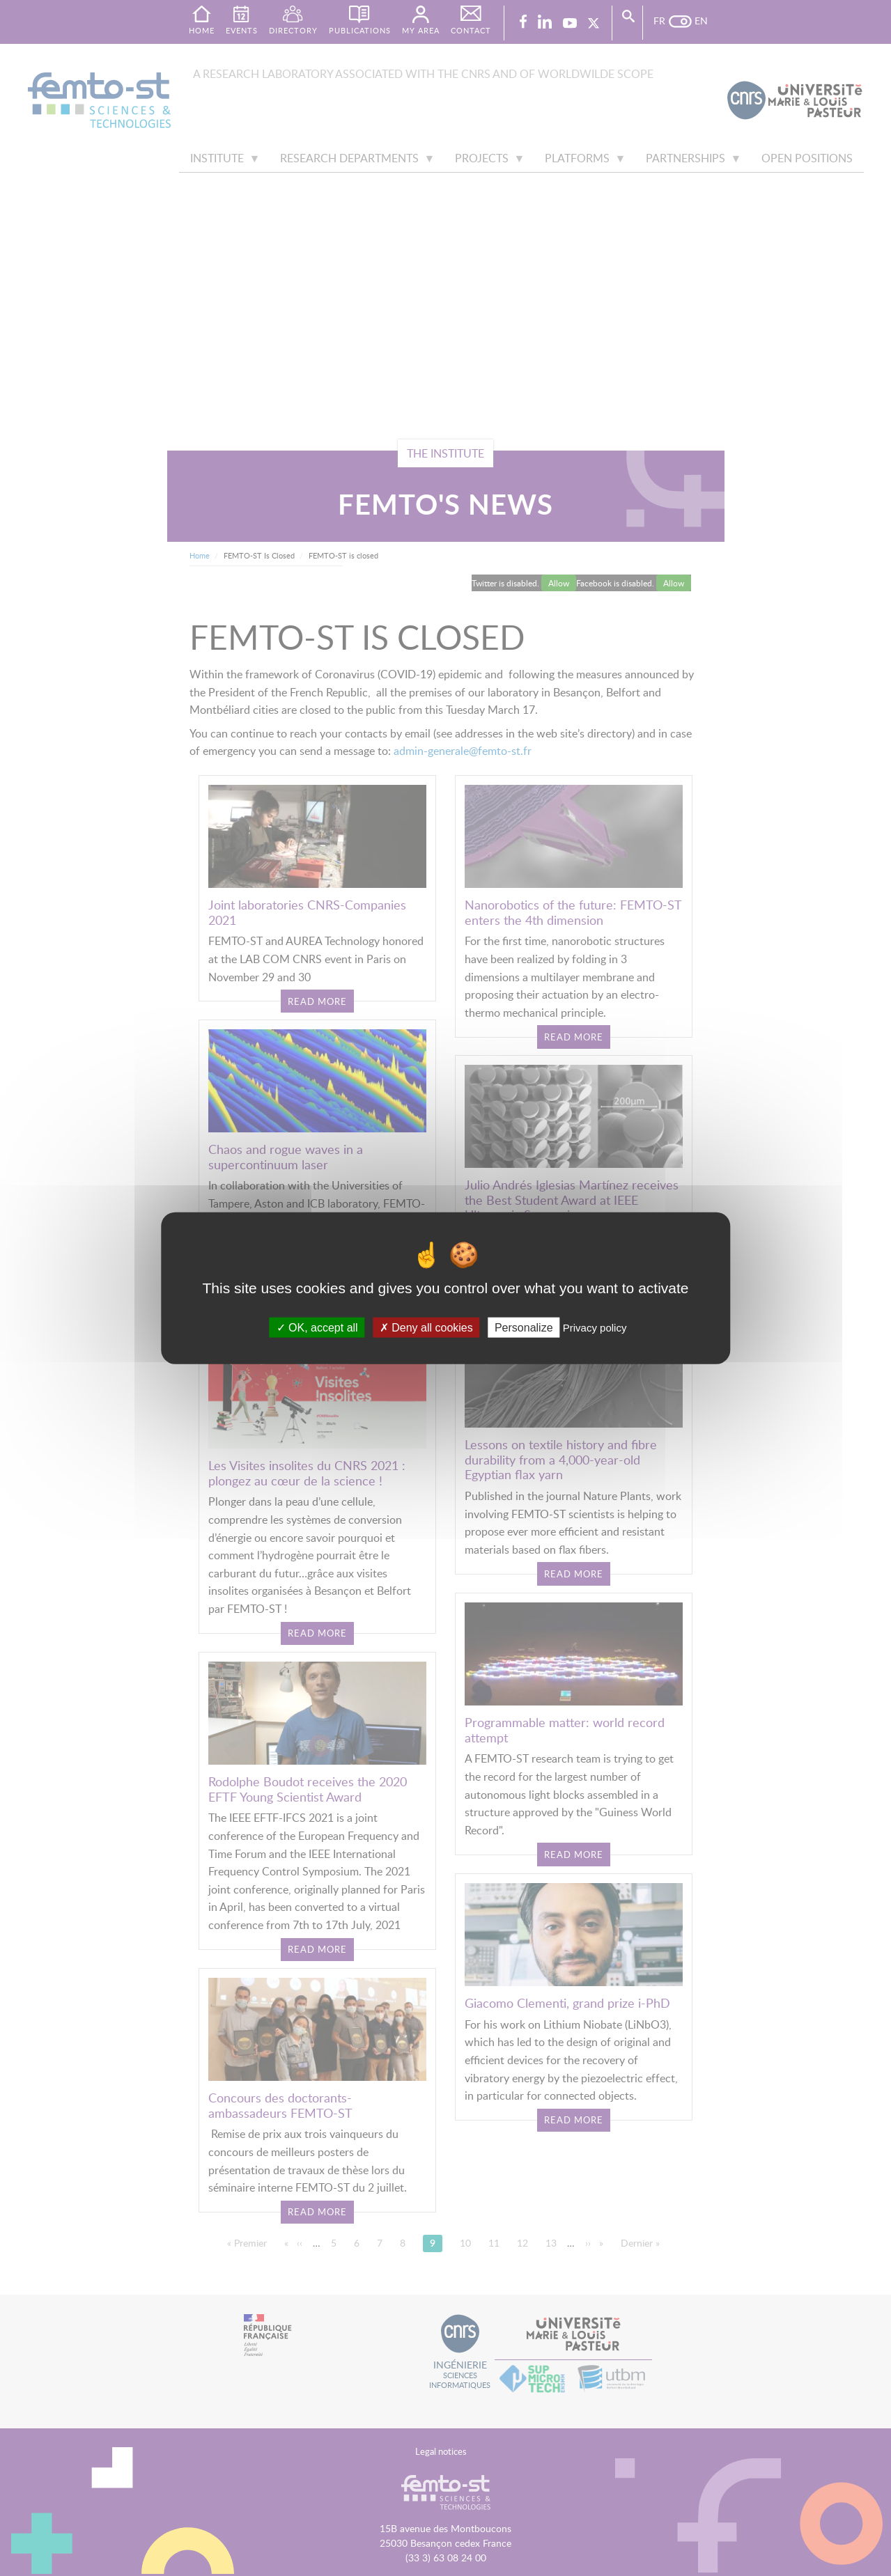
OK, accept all (317, 1328)
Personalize (524, 1328)
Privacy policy (595, 1328)
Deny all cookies (426, 1328)
